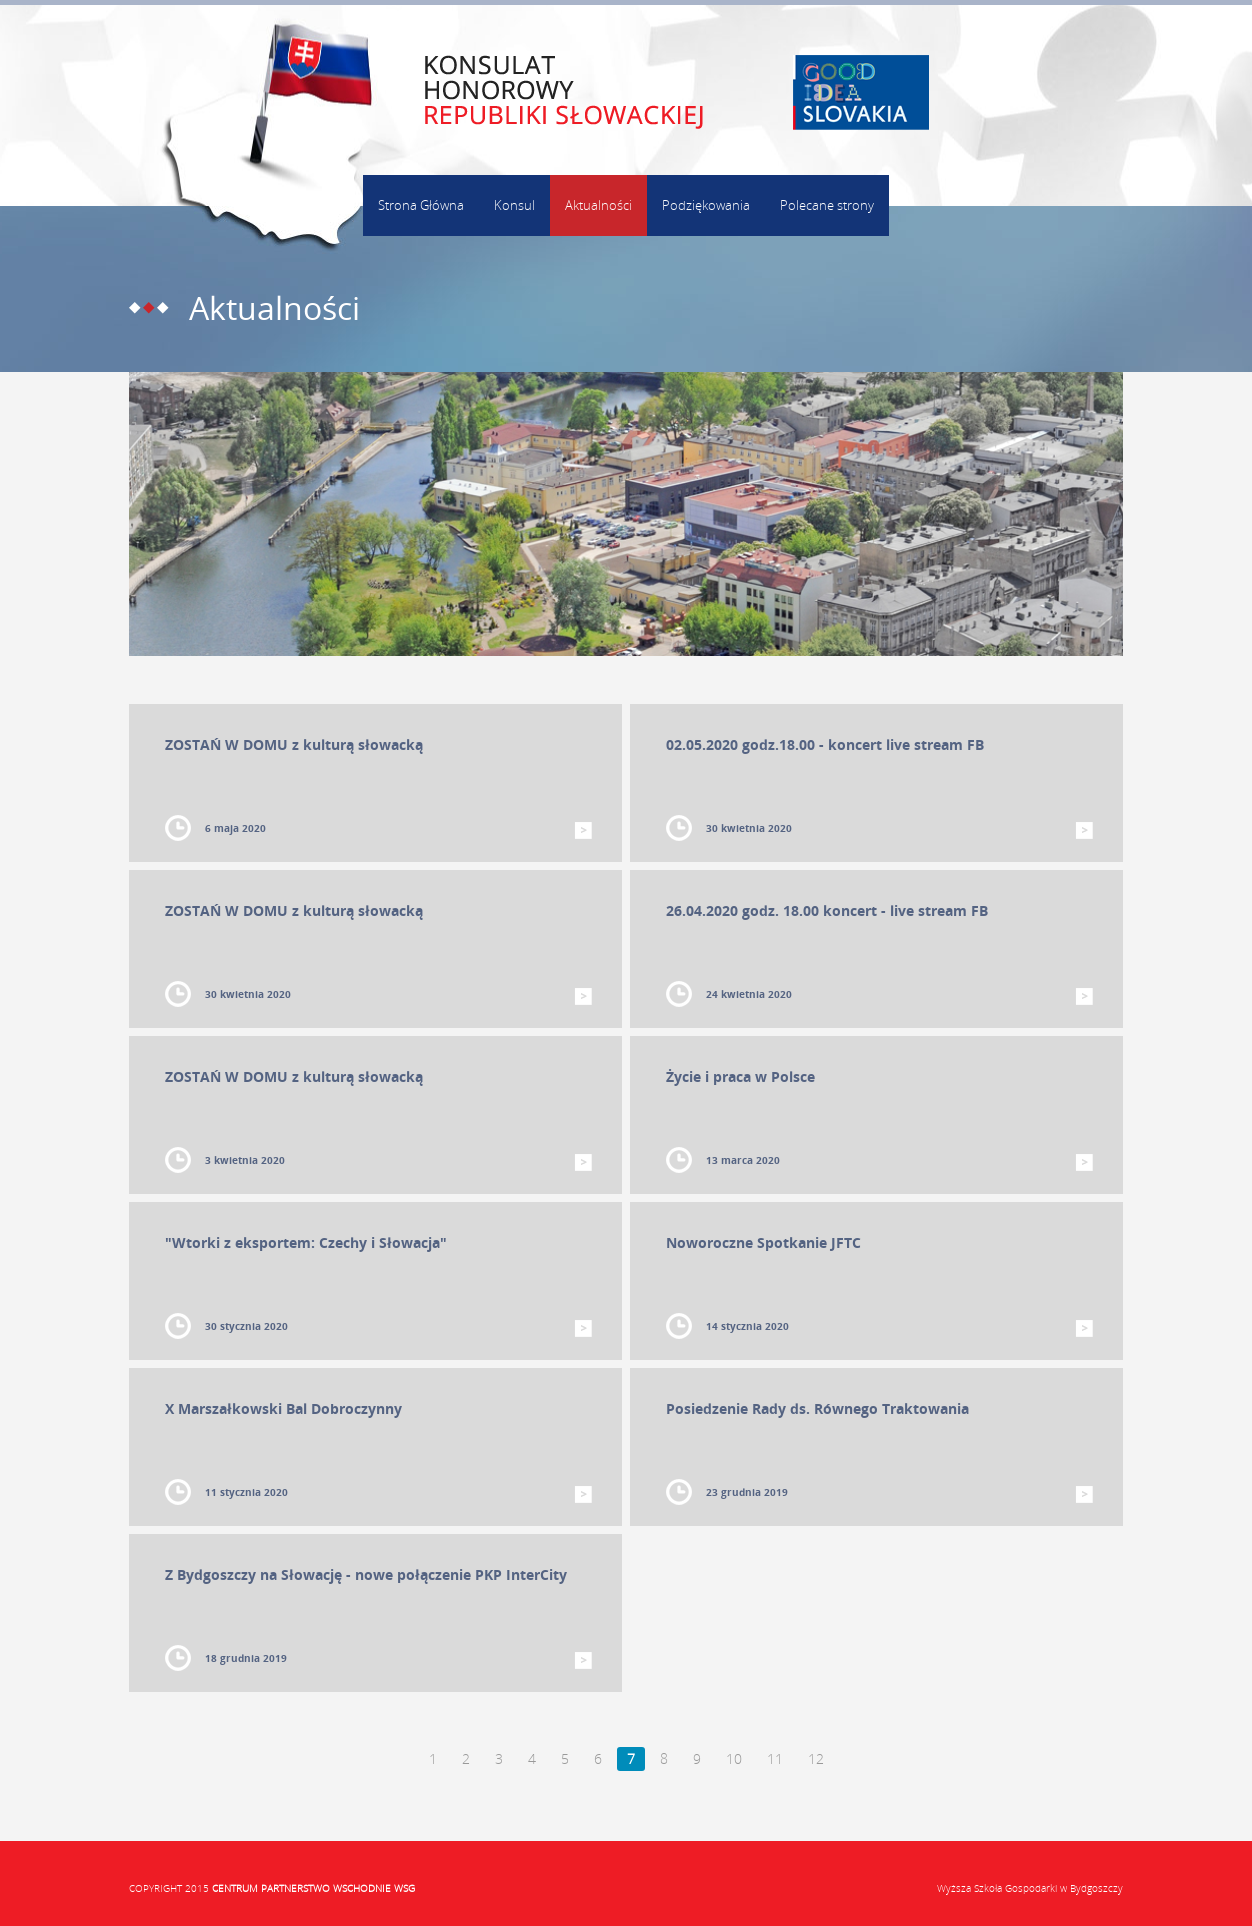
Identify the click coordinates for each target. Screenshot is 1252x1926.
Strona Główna (421, 205)
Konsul (514, 205)
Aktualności (598, 205)
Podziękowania (706, 205)
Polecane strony (827, 205)
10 (734, 1758)
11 (775, 1758)
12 (816, 1758)
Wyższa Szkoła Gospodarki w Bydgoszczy (1030, 1888)
